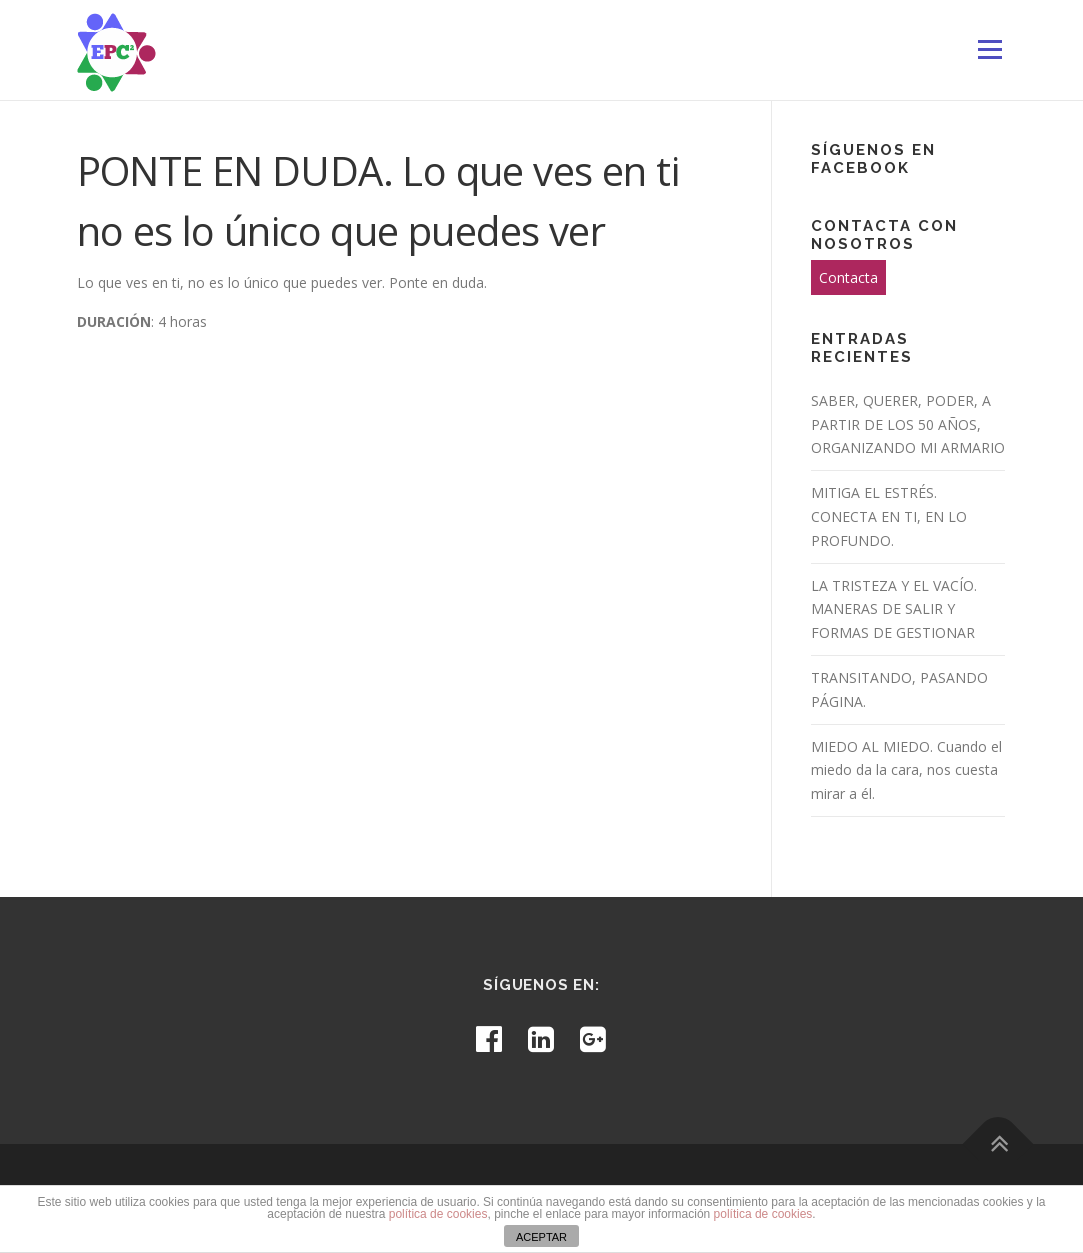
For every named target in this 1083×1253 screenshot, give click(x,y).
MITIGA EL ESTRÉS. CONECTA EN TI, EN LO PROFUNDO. (889, 516)
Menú (989, 49)
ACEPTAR (541, 1237)
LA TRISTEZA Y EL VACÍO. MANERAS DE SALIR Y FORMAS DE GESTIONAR (894, 609)
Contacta (848, 277)
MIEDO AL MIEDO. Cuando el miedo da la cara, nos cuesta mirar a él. (906, 770)
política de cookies (438, 1214)
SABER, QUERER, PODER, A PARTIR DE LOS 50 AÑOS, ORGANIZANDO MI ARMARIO (908, 424)
